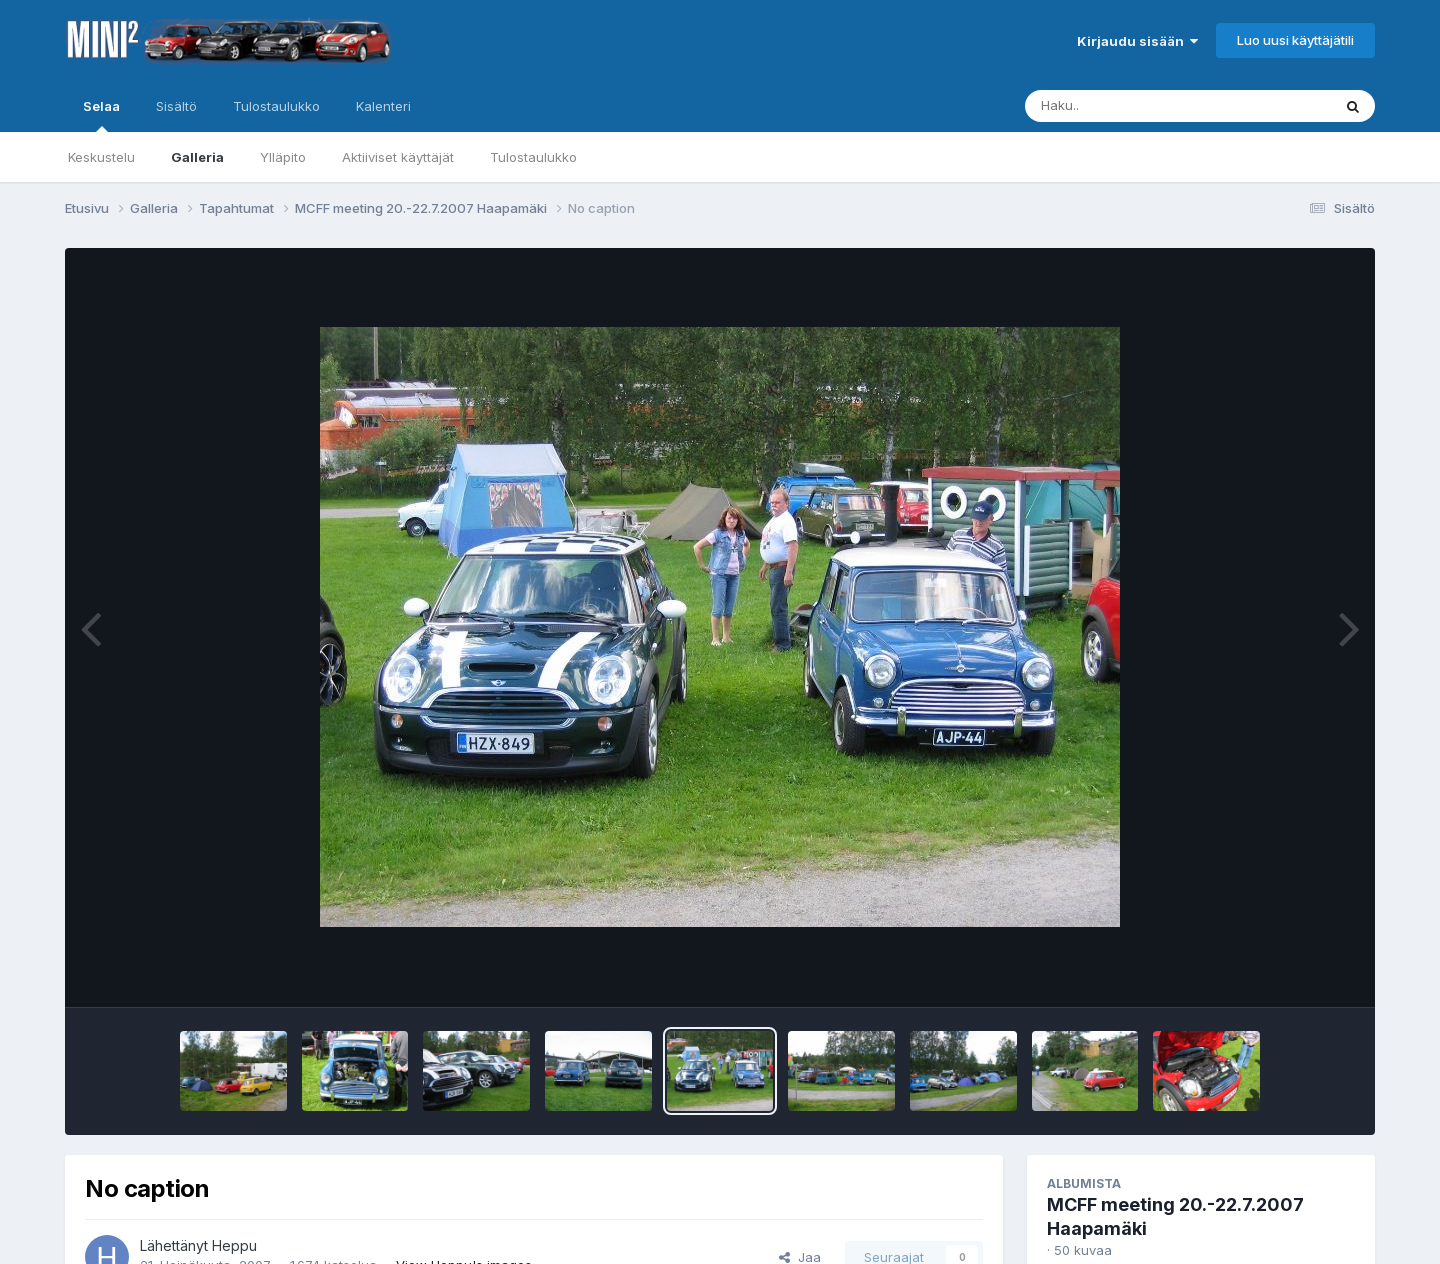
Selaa (101, 115)
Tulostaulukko (533, 157)
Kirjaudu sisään (1137, 41)
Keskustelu (101, 157)
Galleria (197, 157)
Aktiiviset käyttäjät (398, 157)
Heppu (234, 1245)
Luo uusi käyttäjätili (1295, 40)
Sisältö (176, 106)
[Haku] (1141, 106)
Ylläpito (283, 157)
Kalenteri (383, 106)
